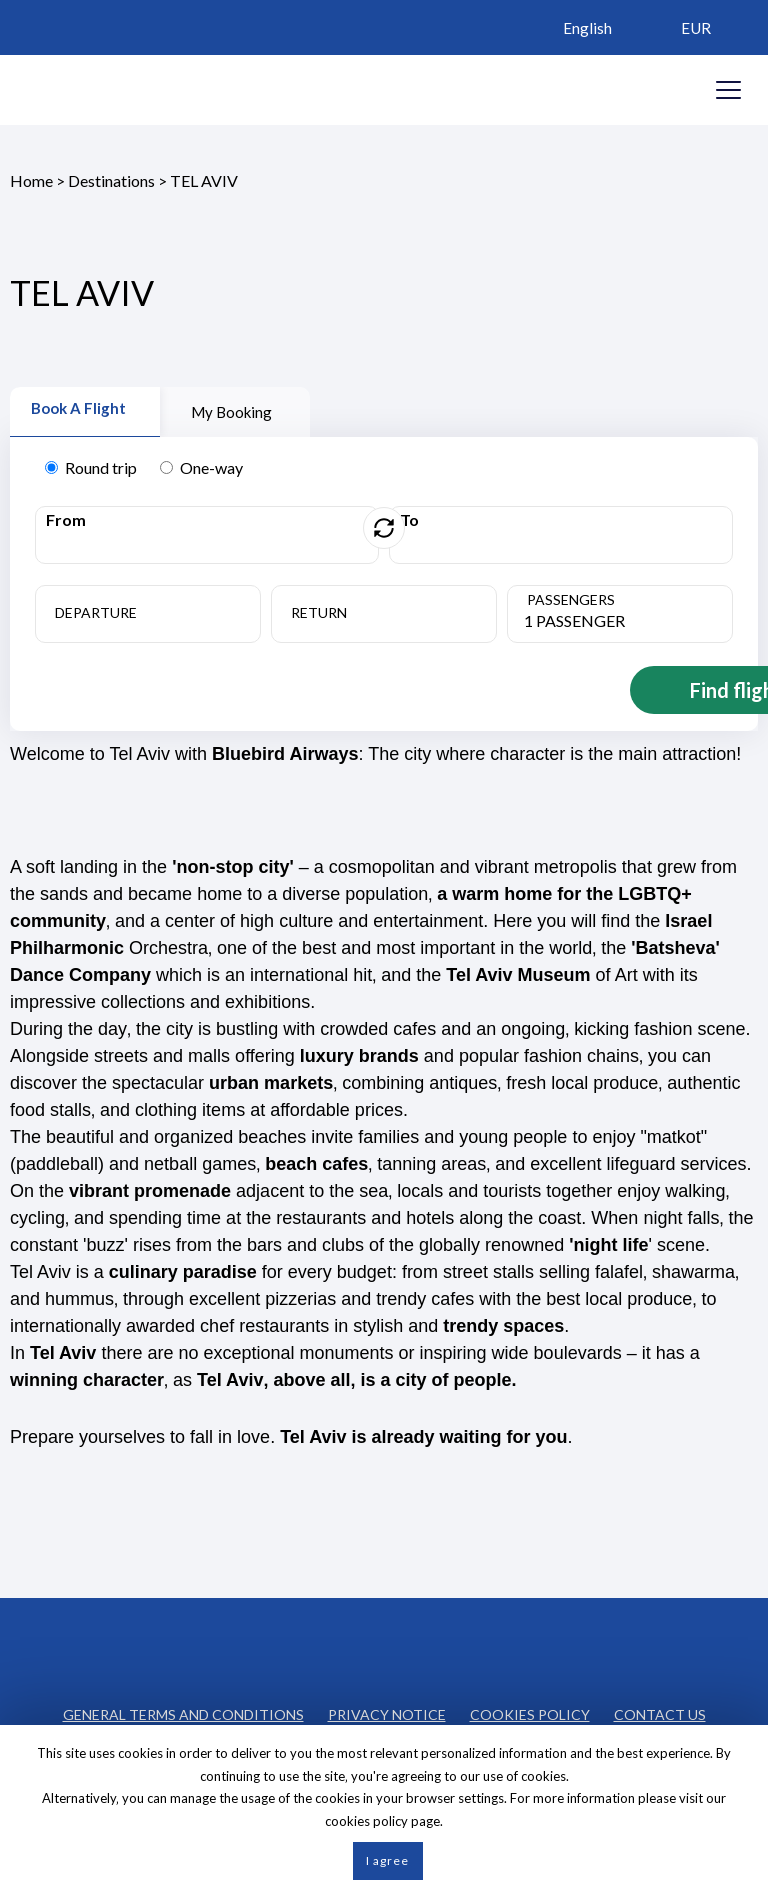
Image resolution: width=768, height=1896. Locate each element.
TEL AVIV (204, 180)
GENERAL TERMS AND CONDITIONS (183, 1711)
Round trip (91, 467)
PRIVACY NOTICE (387, 1711)
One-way (201, 467)
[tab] (85, 412)
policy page (406, 1821)
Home (31, 180)
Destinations (111, 180)
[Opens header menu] (728, 90)
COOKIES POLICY (530, 1711)
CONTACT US (660, 1711)
